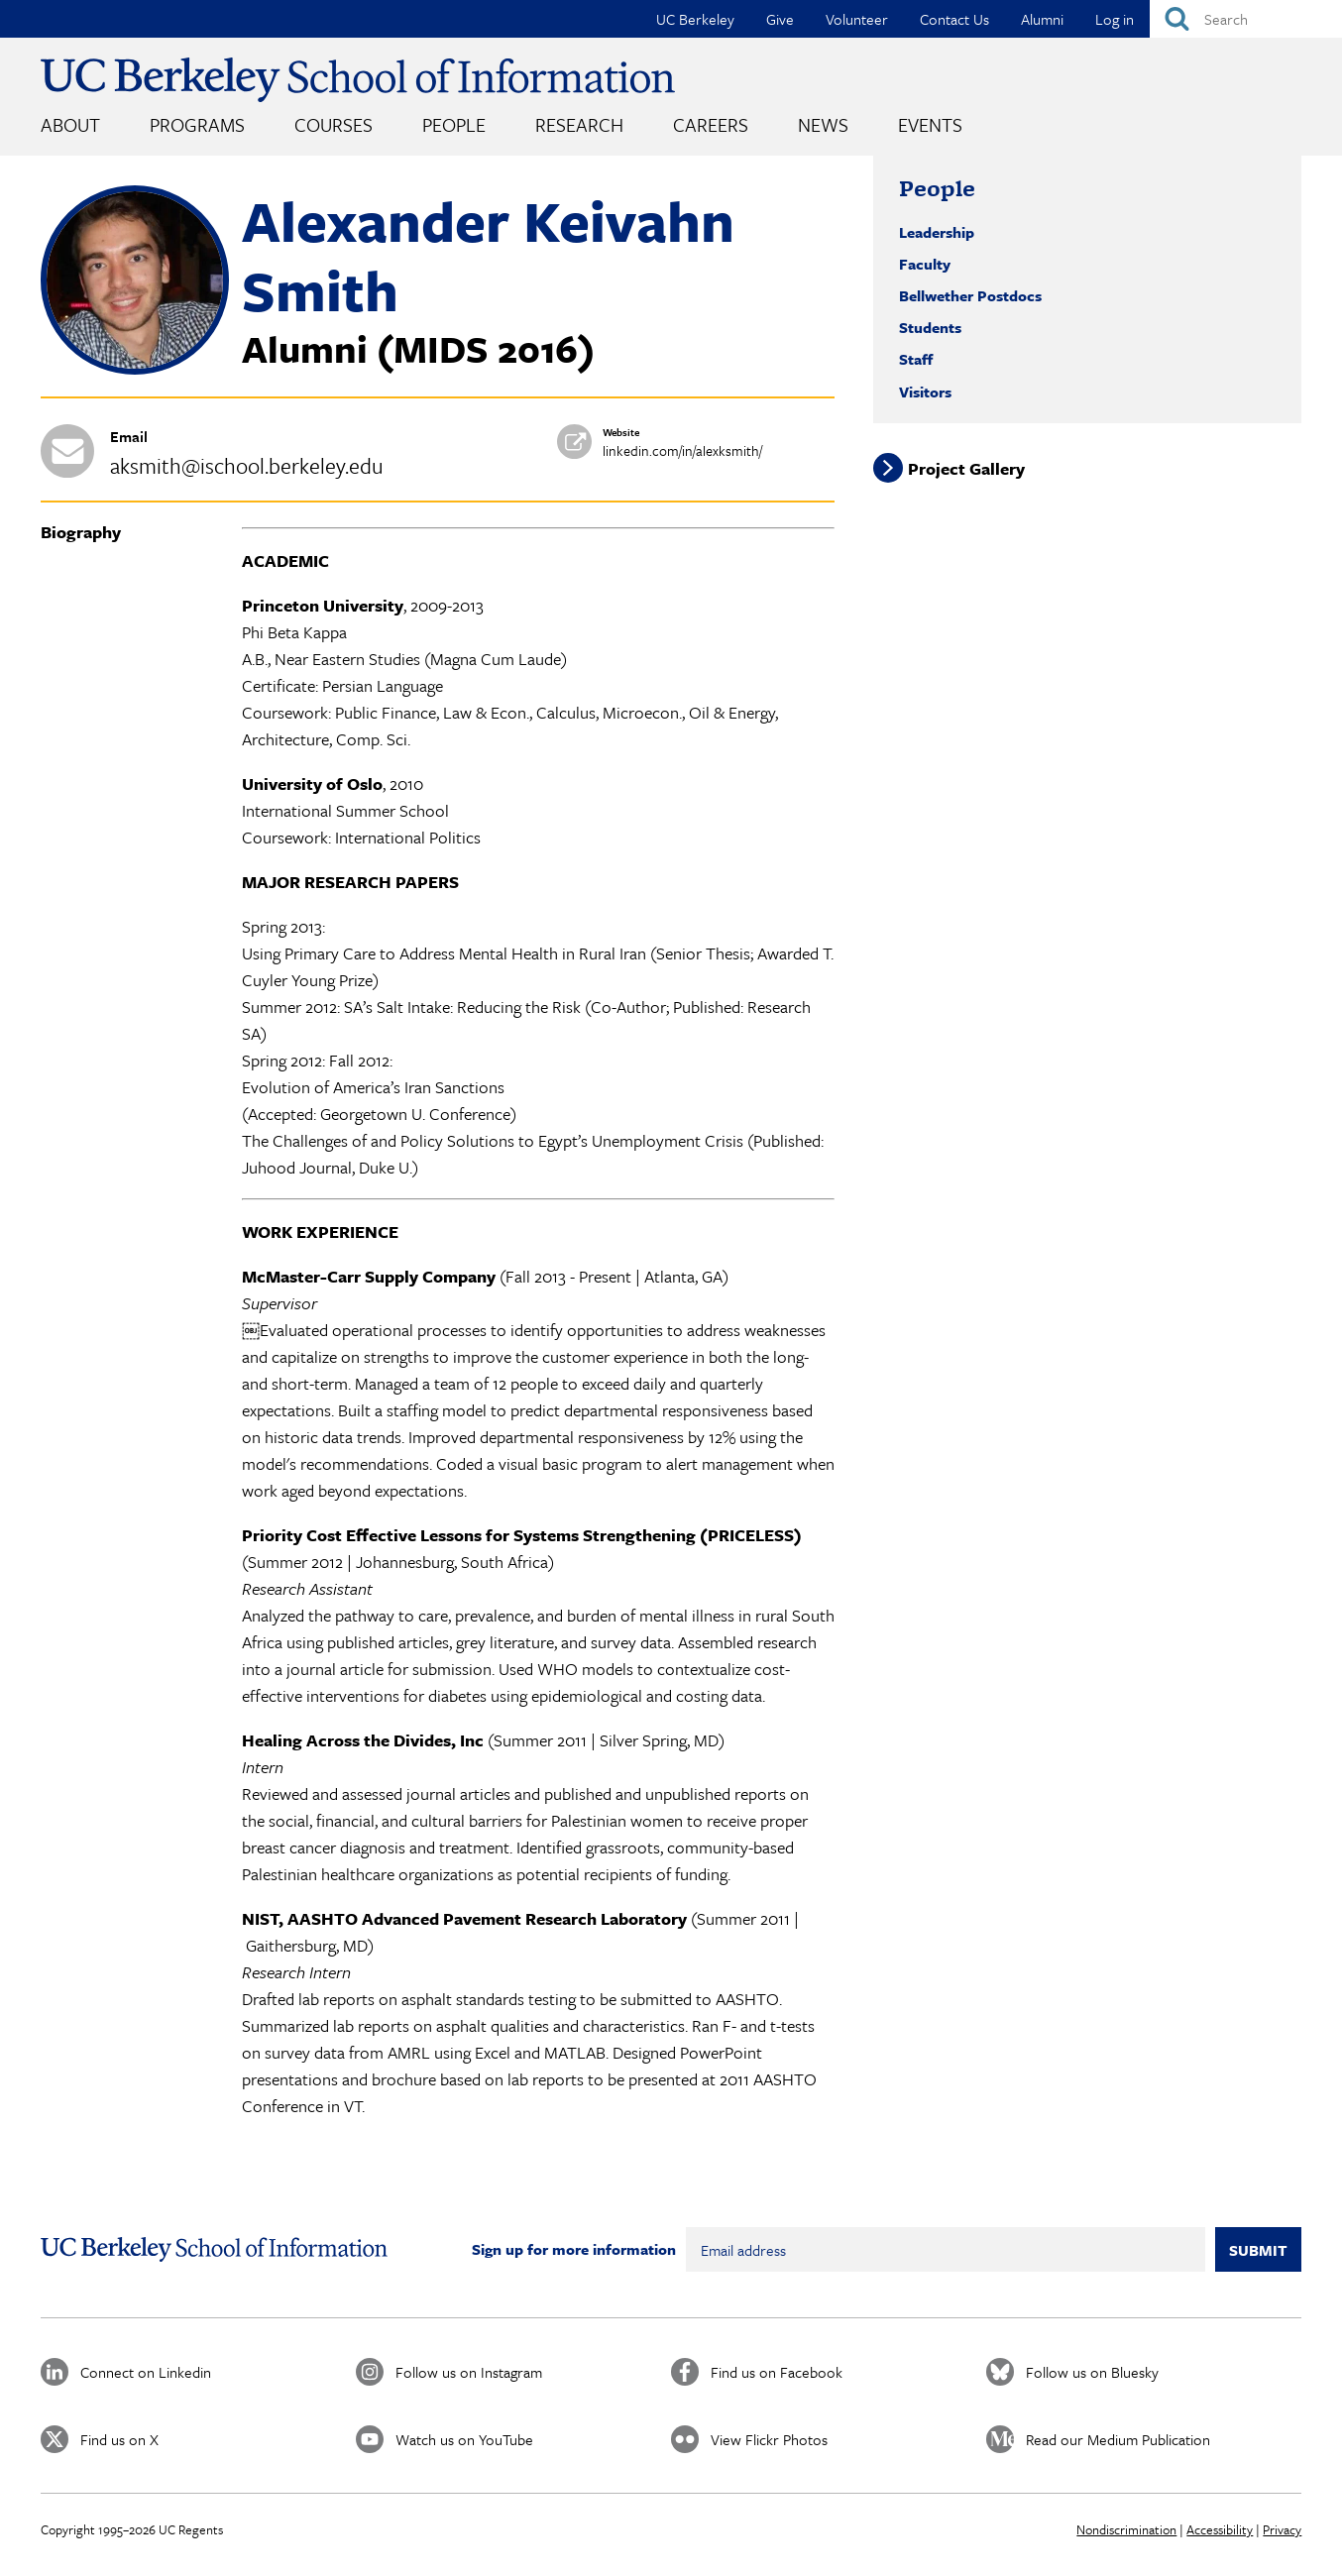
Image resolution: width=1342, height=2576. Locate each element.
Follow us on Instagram (468, 2372)
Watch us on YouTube (464, 2439)
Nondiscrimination (1126, 2529)
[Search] (1246, 19)
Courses (333, 124)
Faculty (925, 264)
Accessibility (1219, 2529)
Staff (916, 359)
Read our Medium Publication (1118, 2439)
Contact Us (954, 19)
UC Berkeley (695, 19)
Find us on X (119, 2439)
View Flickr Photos (769, 2439)
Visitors (925, 391)
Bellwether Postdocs (970, 295)
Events (930, 124)
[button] (135, 369)
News (823, 124)
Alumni (1042, 19)
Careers (710, 124)
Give (780, 19)
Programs (197, 124)
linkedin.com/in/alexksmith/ (682, 450)
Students (930, 327)
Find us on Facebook (776, 2372)
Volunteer (857, 19)
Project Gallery (966, 467)
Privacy (1282, 2529)
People (454, 124)
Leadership (936, 232)
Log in (1114, 19)
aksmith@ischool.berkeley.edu (247, 465)
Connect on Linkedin (145, 2372)
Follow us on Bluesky (1092, 2372)
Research (579, 124)
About (70, 124)
